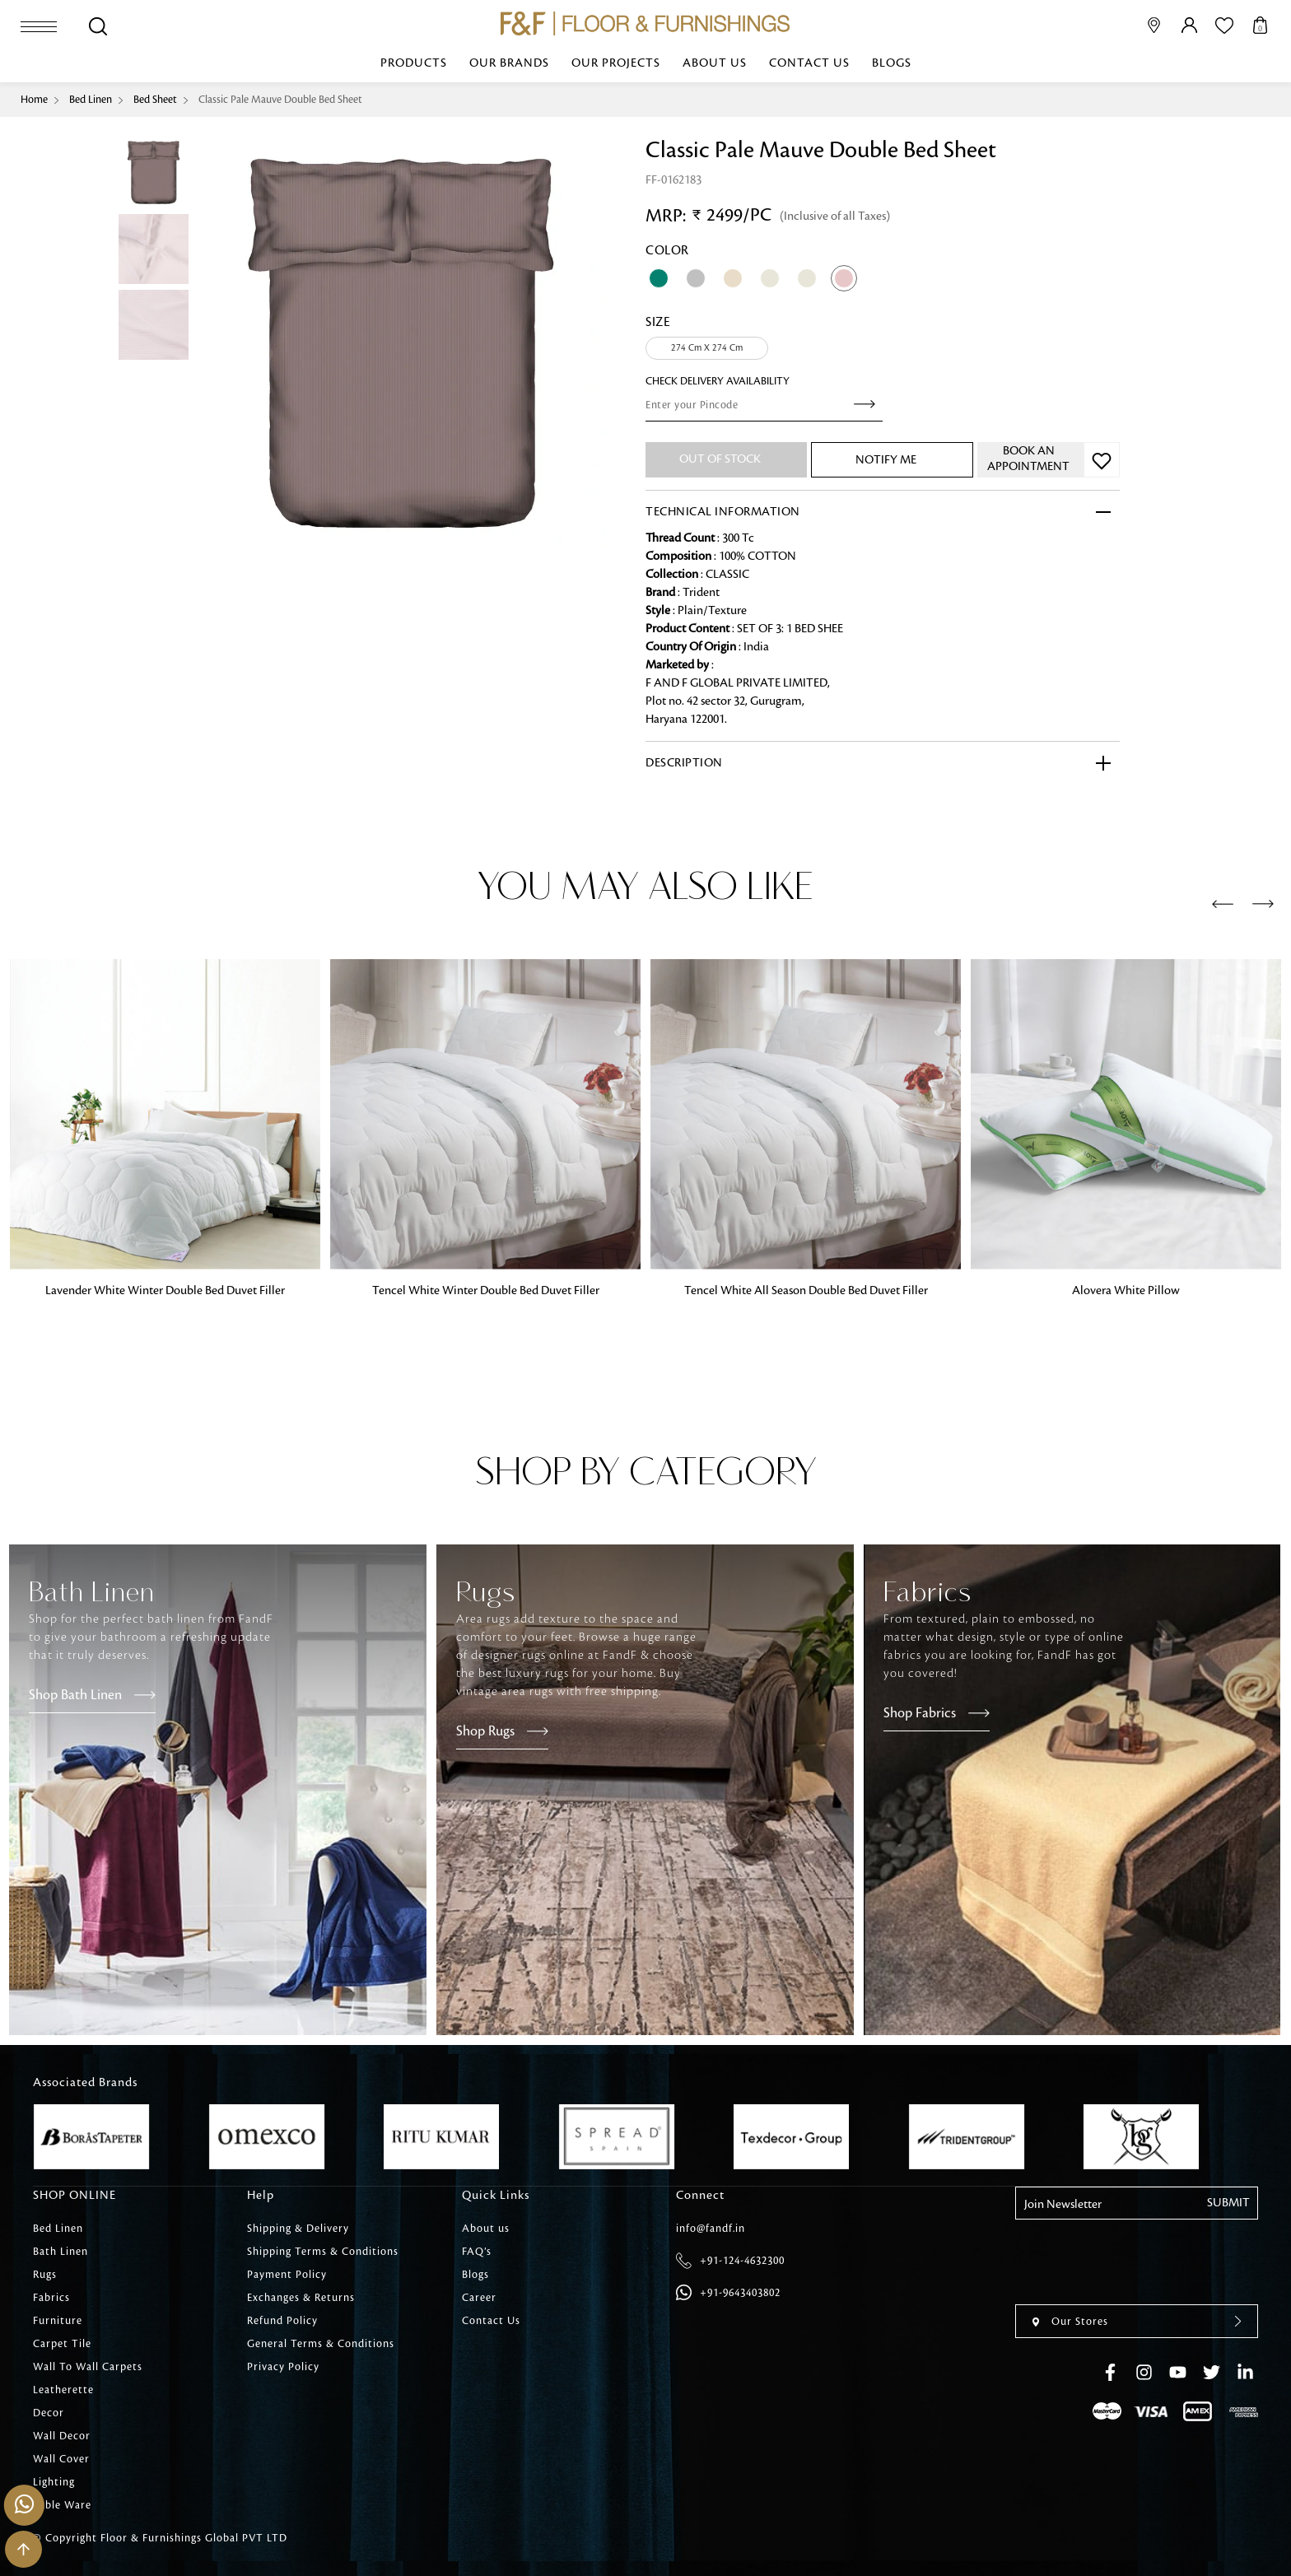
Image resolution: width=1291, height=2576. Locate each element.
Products (413, 63)
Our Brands (509, 63)
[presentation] (1222, 905)
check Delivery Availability (718, 381)
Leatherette (63, 2390)
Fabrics (51, 2297)
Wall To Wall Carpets (87, 2367)
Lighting (54, 2482)
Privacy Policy (283, 2367)
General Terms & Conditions (320, 2344)
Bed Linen (90, 99)
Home (34, 99)
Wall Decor (62, 2436)
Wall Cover (61, 2459)
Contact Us (809, 63)
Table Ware (62, 2505)
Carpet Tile (62, 2344)
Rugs (45, 2274)
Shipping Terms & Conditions (322, 2251)
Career (479, 2297)
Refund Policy (282, 2321)
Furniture (57, 2321)
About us (715, 63)
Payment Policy (287, 2274)
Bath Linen (60, 2251)
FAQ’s (477, 2251)
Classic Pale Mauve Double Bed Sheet (280, 99)
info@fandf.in (710, 2228)
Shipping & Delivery (298, 2228)
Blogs (891, 63)
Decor (48, 2413)
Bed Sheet (155, 99)
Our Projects (615, 63)
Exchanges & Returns (301, 2297)
